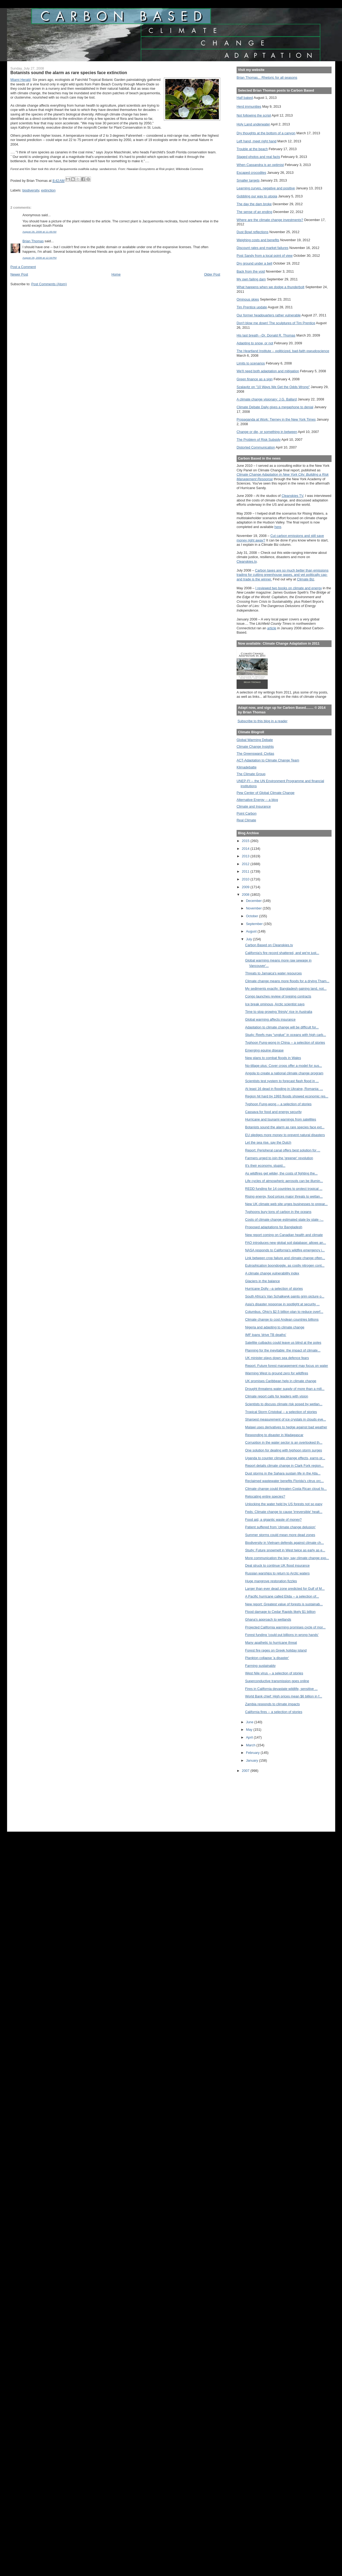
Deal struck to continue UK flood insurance (277, 1565)
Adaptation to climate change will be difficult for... (282, 1027)
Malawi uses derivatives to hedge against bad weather (286, 1427)
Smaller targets (248, 180)
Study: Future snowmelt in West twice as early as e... (285, 1550)
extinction (48, 190)
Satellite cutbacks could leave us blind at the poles (283, 1343)
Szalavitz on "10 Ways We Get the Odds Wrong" (273, 387)
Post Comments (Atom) (49, 284)
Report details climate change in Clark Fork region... (284, 1466)
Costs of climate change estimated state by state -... (284, 1219)
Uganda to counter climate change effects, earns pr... (285, 1458)
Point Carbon (246, 813)
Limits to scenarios (251, 363)
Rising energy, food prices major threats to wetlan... (284, 1196)
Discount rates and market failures (262, 248)
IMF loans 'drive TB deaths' (265, 1335)
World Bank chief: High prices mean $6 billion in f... (283, 1696)
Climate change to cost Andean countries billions (282, 1319)
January (252, 1760)
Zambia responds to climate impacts (272, 1704)
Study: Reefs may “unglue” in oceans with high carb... (285, 1035)
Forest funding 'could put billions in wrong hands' (282, 1635)
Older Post (212, 274)
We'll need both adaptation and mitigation (268, 371)
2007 (246, 1771)
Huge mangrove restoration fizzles (271, 1581)
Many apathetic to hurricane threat (271, 1643)
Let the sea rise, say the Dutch (268, 1142)
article (271, 628)
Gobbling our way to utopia (257, 196)
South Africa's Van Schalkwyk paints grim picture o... (284, 1296)
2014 (246, 849)
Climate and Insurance (254, 806)
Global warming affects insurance (270, 1019)
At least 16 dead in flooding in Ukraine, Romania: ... (284, 1089)
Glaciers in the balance (262, 1281)
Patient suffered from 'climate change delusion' (280, 1527)
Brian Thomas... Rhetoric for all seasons (267, 77)
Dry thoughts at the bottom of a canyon (266, 133)
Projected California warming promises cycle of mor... (285, 1627)
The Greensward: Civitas (255, 754)
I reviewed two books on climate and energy (288, 588)
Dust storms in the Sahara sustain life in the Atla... (283, 1473)
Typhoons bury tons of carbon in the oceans (278, 1212)
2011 (246, 871)
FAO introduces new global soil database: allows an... (285, 1243)
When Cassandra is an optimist (260, 165)
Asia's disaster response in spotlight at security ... (282, 1304)
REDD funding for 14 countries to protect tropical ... (283, 1189)
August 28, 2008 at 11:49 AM (40, 231)
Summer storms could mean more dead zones (280, 1535)
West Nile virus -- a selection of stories (274, 1673)
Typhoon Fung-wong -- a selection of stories (278, 1104)
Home (116, 274)
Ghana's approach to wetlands (268, 1619)
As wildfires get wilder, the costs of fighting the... (281, 1173)
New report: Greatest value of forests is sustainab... (284, 1604)
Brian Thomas (33, 241)
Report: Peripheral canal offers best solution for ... (282, 1150)
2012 (246, 864)
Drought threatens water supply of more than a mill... (285, 1389)
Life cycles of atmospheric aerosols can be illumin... (284, 1181)
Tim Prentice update (252, 307)
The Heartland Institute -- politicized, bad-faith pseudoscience (283, 351)
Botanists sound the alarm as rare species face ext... (285, 1127)
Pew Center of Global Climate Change (266, 793)
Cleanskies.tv (247, 561)
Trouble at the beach (252, 149)
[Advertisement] (261, 1798)
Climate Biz (305, 579)
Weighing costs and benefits (258, 240)
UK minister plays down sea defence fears (277, 1358)
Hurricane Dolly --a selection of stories (274, 1289)
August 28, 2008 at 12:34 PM (40, 257)
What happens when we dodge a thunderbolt (270, 287)
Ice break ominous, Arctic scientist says (275, 1004)
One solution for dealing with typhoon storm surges (283, 1450)
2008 (246, 895)
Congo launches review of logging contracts (278, 996)
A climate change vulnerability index (272, 1273)
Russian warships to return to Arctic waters (277, 1573)
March (251, 1745)
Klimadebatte (246, 767)
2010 (246, 879)
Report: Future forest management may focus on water (286, 1366)
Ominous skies (248, 299)
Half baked (245, 98)
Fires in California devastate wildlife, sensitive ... (281, 1689)
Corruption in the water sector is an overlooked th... (283, 1442)
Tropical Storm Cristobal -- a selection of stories (281, 1412)
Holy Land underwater (253, 124)
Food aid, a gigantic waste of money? (273, 1520)
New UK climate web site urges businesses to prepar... (286, 1204)
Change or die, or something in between (267, 432)
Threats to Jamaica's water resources (273, 973)
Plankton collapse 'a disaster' (267, 1658)
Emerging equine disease (264, 1050)
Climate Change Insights (255, 747)
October (252, 916)
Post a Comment (23, 267)
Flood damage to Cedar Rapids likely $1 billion (280, 1612)
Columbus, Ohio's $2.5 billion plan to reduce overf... (284, 1312)
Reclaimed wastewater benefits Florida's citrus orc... (284, 1481)
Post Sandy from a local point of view (265, 256)
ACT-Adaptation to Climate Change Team (268, 760)
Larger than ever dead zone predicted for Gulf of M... (285, 1589)
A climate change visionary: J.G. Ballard (267, 399)
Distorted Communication (256, 447)
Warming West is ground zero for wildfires (276, 1373)
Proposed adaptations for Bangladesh (273, 1227)
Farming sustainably (260, 1666)
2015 (246, 841)
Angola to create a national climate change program (284, 1073)
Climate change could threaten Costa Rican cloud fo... (286, 1489)
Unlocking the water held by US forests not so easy (283, 1504)
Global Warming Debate (255, 740)
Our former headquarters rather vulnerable (269, 315)
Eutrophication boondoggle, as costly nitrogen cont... (285, 1265)
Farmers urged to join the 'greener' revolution (279, 1158)
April (250, 1737)
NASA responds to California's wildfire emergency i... (285, 1250)
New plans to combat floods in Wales (273, 1058)
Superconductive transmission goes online (277, 1681)
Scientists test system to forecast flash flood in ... (282, 1081)
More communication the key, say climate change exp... (287, 1558)
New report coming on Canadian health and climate (284, 1235)
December (254, 901)
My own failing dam (251, 279)
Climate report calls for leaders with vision (276, 1396)
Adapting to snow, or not (255, 343)
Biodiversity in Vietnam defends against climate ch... (284, 1543)
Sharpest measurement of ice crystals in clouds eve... (285, 1419)
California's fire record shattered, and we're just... (282, 953)
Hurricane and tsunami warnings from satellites (280, 1119)
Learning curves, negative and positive (266, 188)
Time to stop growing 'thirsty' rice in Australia (278, 1012)
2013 (246, 856)
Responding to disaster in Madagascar (274, 1435)
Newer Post (19, 274)
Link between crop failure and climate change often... (285, 1258)
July (249, 939)
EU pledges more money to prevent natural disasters (285, 1135)
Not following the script (254, 115)
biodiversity (30, 190)
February (253, 1753)
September (255, 924)
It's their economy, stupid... (265, 1166)
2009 (246, 887)
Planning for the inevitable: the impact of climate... (283, 1350)
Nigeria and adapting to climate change (274, 1327)
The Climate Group (251, 774)
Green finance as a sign (255, 379)
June (250, 1722)
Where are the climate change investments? (270, 220)
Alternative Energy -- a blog (257, 800)
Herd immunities (249, 106)
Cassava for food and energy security (273, 1112)
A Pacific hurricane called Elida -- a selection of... (282, 1596)
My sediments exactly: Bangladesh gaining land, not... (286, 989)
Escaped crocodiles (251, 173)
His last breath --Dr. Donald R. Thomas (266, 335)
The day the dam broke (254, 204)
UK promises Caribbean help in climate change (280, 1381)
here (277, 527)
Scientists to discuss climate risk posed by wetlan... (283, 1404)
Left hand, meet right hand (257, 141)
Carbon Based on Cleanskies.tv (269, 945)
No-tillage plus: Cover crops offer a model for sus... (283, 1066)
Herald (20, 80)
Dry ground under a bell (254, 263)
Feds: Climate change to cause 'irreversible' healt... (283, 1512)
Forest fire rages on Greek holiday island (276, 1650)
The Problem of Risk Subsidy (259, 440)
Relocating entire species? (265, 1496)
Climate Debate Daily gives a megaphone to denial (275, 407)
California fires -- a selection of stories (273, 1712)
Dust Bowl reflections (253, 232)
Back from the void (251, 271)
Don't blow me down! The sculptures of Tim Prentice (276, 323)
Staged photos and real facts (258, 157)
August (252, 931)
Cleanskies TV (292, 496)
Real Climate (246, 820)
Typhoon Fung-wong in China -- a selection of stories (285, 1042)
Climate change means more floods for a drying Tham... (287, 981)
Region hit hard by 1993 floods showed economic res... (286, 1096)
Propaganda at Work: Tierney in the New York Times (276, 419)
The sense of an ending (254, 212)
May (249, 1730)
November (254, 908)
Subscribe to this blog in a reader (262, 721)
